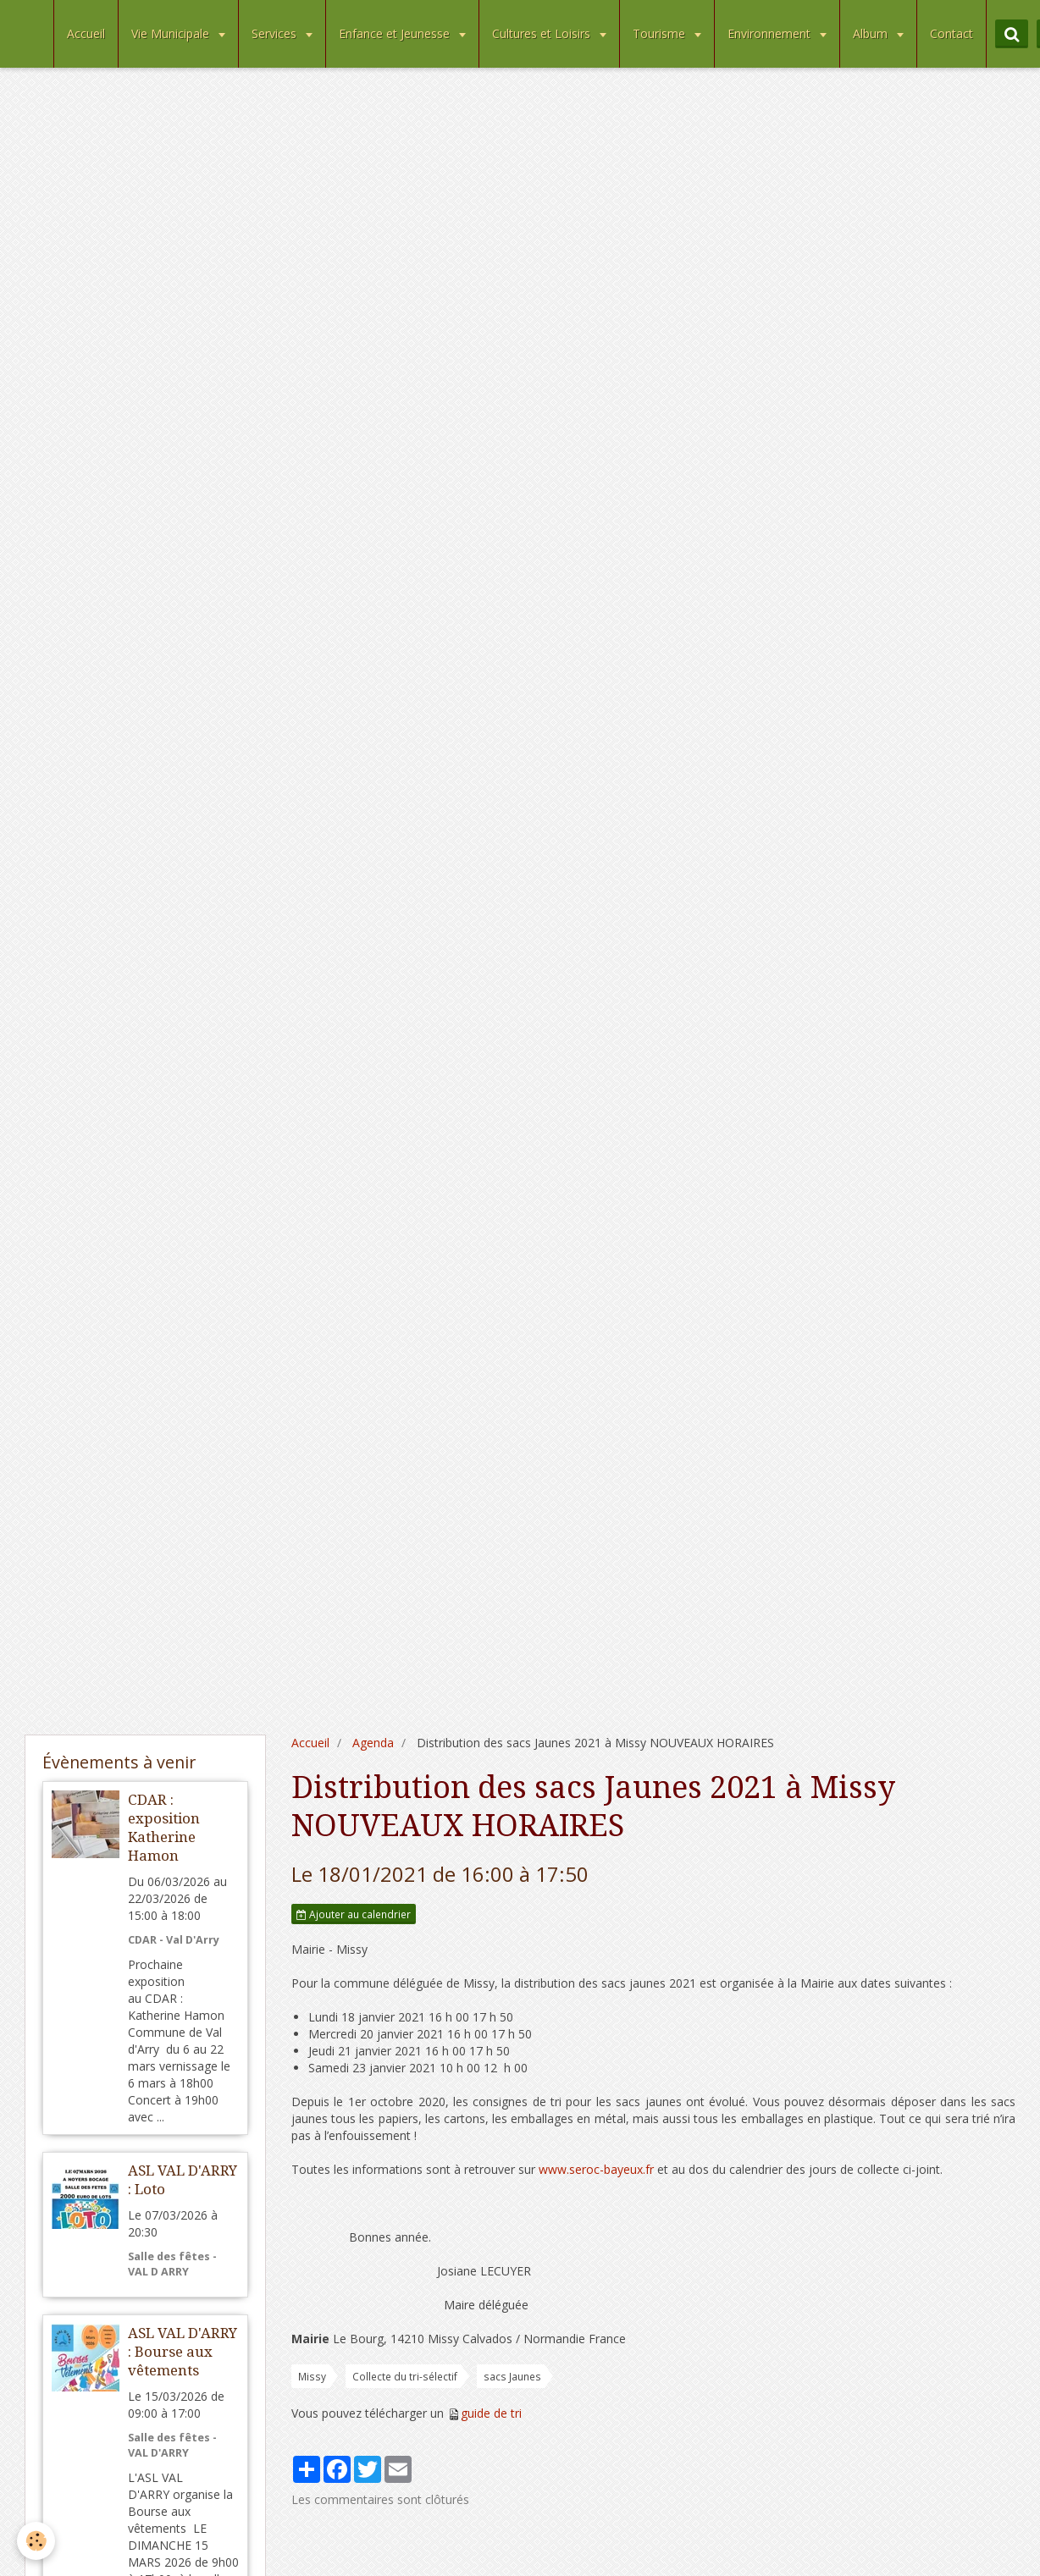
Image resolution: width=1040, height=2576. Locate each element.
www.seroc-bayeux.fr (596, 2169)
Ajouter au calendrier (353, 1914)
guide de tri (491, 2413)
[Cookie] (36, 2541)
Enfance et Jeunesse (396, 33)
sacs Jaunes (512, 2376)
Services (276, 33)
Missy (312, 2376)
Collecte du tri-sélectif (404, 2376)
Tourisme (661, 33)
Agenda (373, 1743)
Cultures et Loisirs (543, 33)
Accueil (86, 33)
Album (872, 33)
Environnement (770, 33)
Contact (951, 33)
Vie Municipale (172, 33)
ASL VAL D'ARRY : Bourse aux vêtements (182, 2352)
